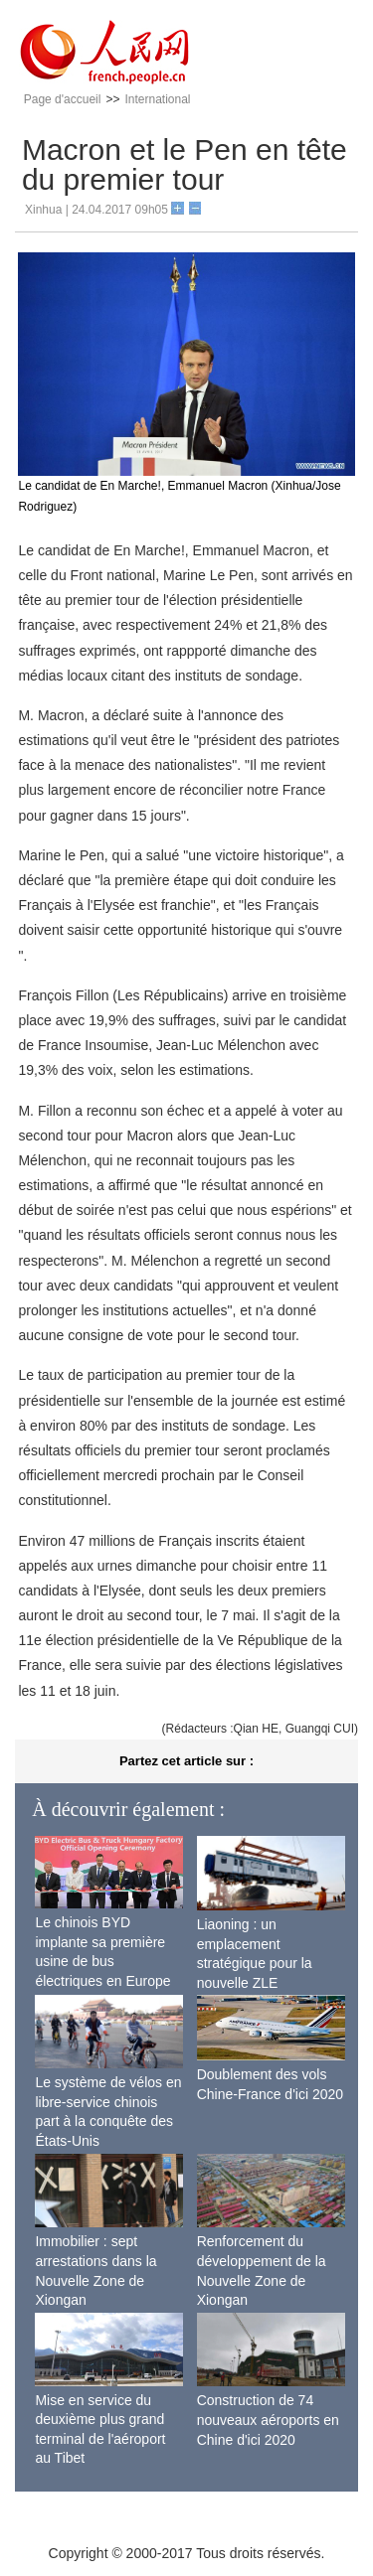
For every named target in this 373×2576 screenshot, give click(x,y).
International (157, 99)
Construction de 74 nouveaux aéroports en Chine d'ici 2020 (268, 2419)
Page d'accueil (62, 99)
